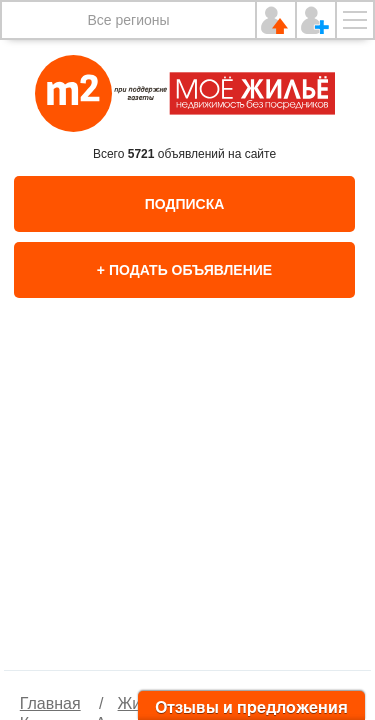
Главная (50, 703)
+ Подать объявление (184, 270)
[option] (188, 505)
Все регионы (128, 20)
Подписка (185, 204)
